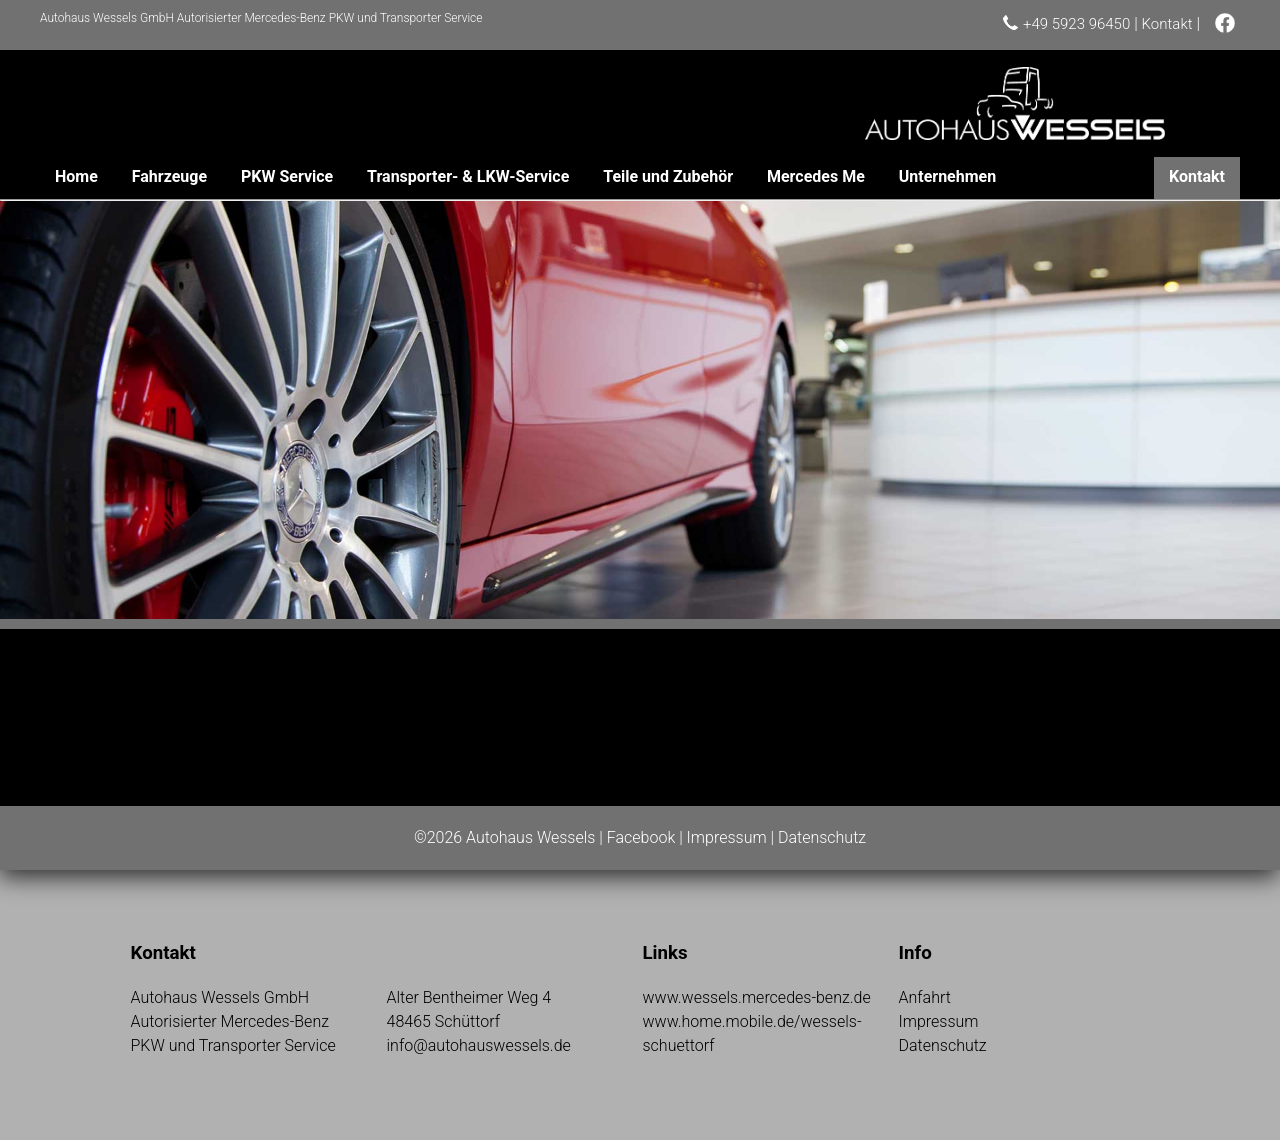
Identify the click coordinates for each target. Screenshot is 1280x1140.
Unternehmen (947, 176)
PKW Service (287, 176)
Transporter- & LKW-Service (468, 176)
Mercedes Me (816, 176)
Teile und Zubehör (668, 176)
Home (76, 176)
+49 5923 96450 (1076, 24)
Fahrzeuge (169, 176)
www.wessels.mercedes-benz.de (757, 997)
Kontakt (1167, 24)
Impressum (727, 837)
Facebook (641, 837)
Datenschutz (822, 837)
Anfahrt (925, 997)
